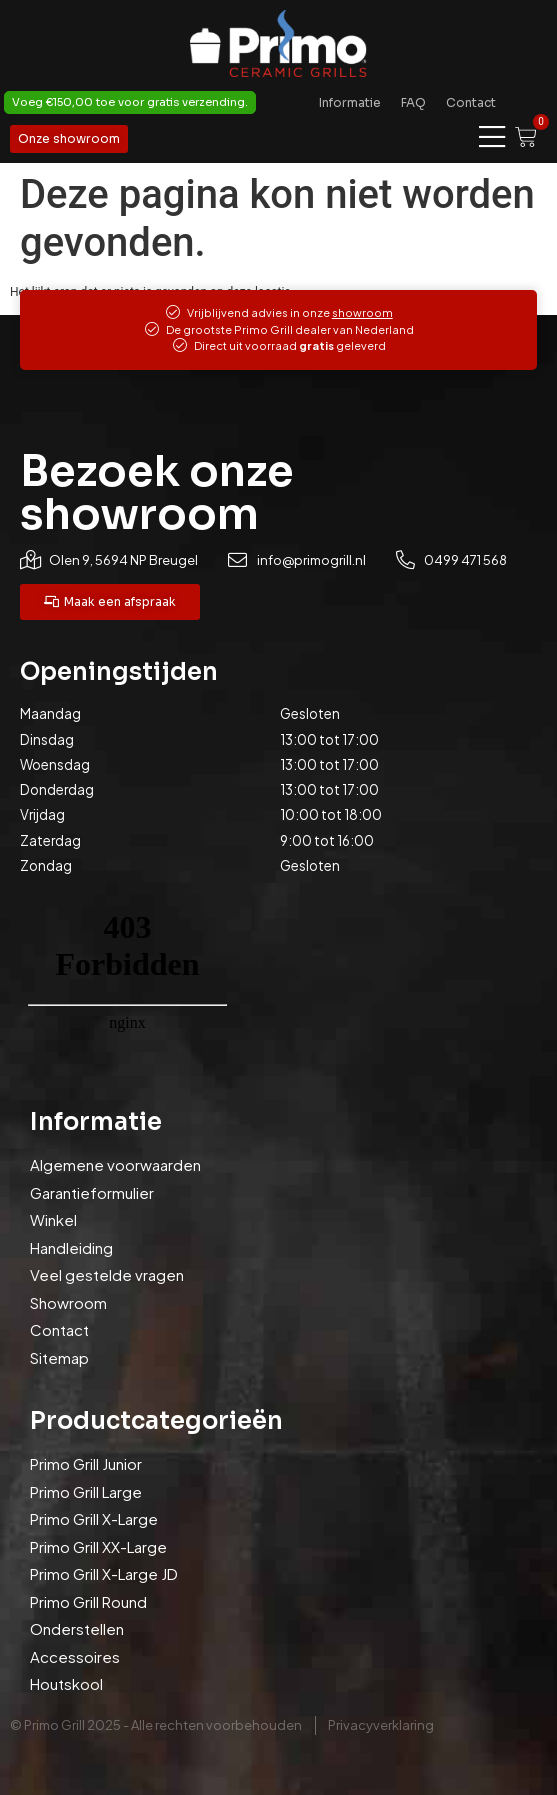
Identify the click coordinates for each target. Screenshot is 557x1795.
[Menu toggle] (492, 138)
